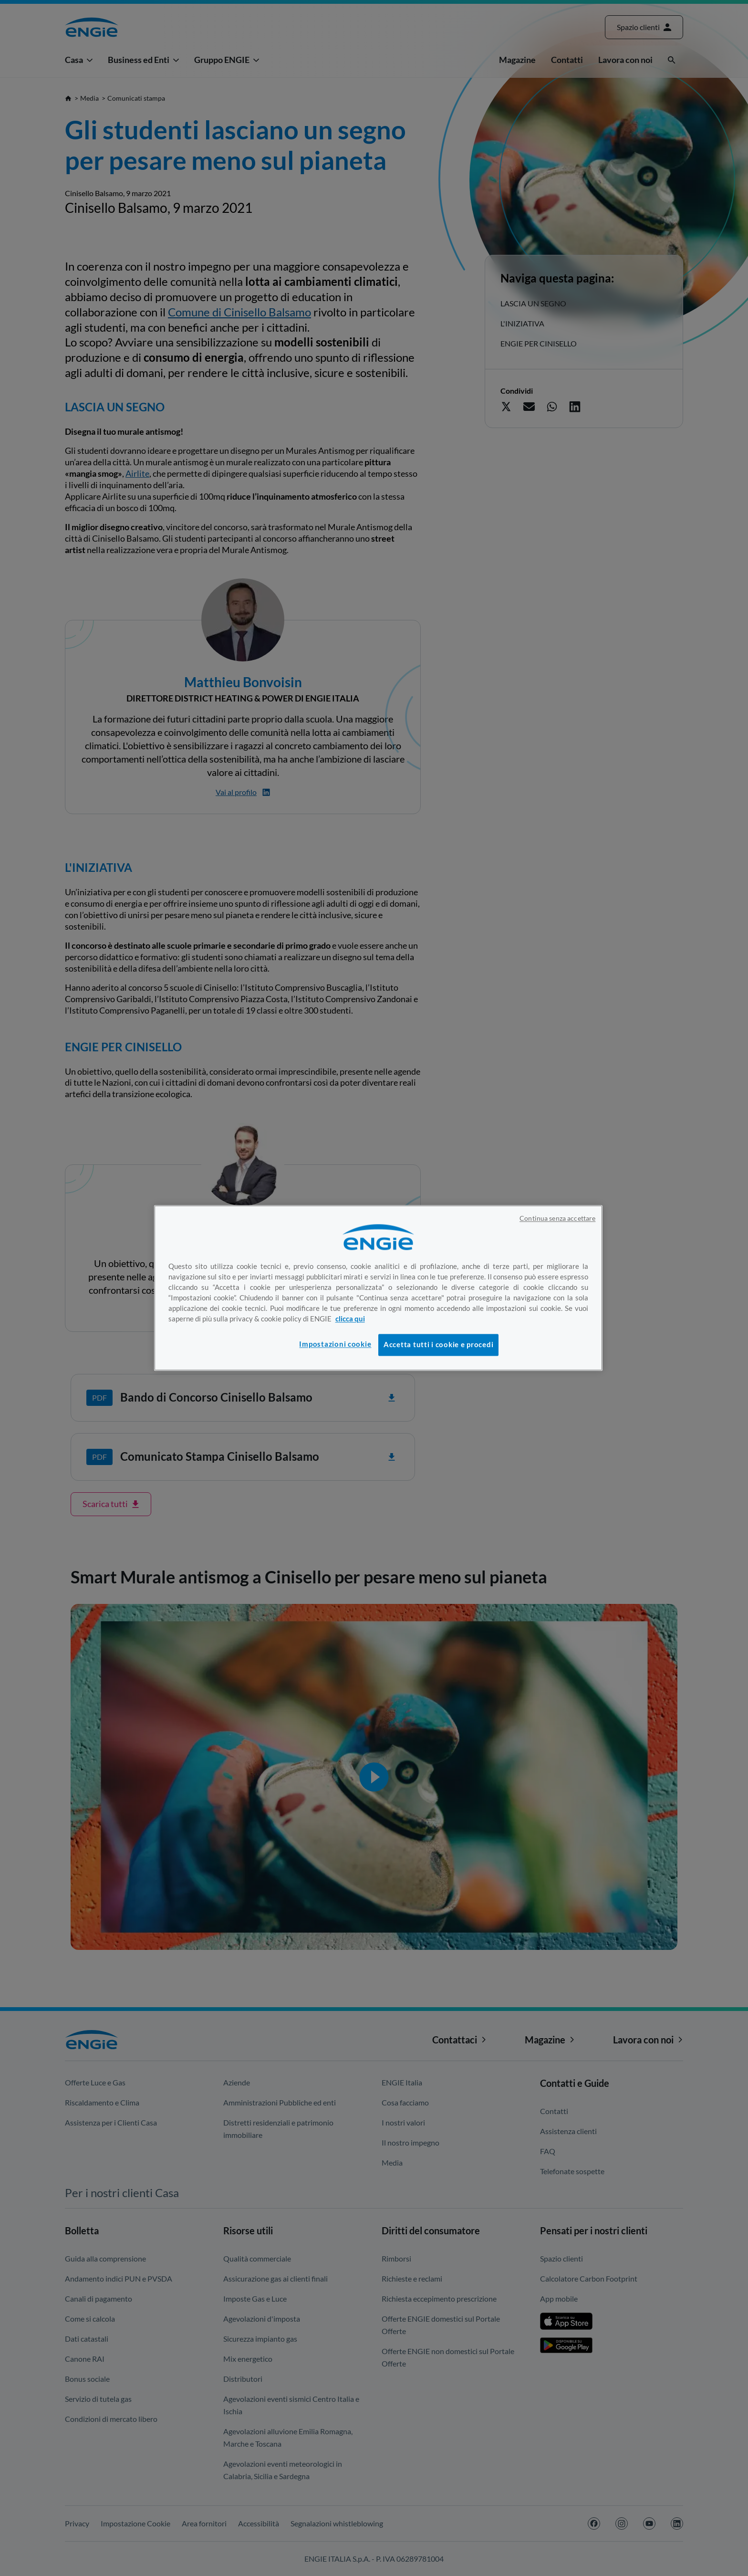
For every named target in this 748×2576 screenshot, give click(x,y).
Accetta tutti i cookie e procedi (438, 1344)
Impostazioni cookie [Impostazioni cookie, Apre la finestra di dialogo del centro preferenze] (335, 1344)
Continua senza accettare (557, 1218)
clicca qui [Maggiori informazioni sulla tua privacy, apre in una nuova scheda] (350, 1319)
